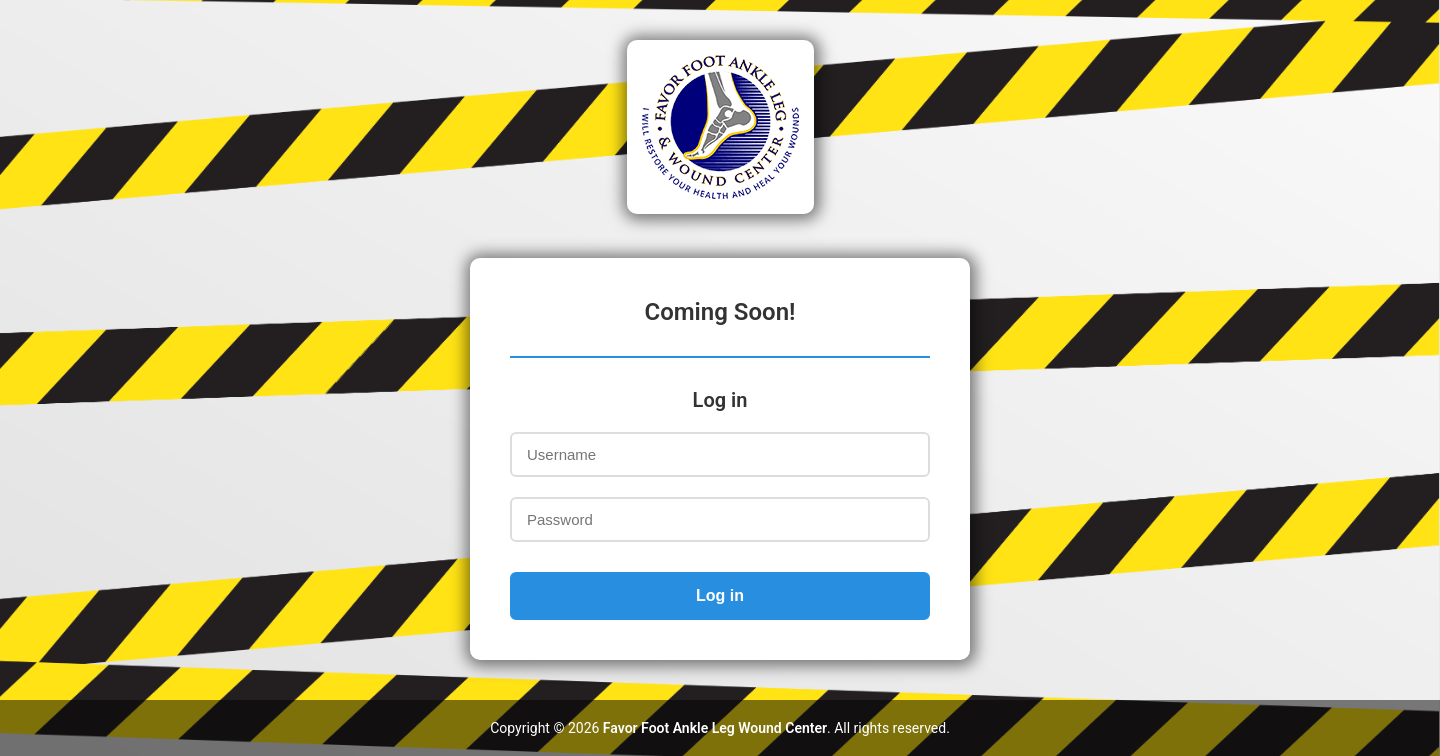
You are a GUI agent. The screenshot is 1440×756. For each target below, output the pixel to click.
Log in (720, 595)
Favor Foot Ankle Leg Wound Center (715, 728)
